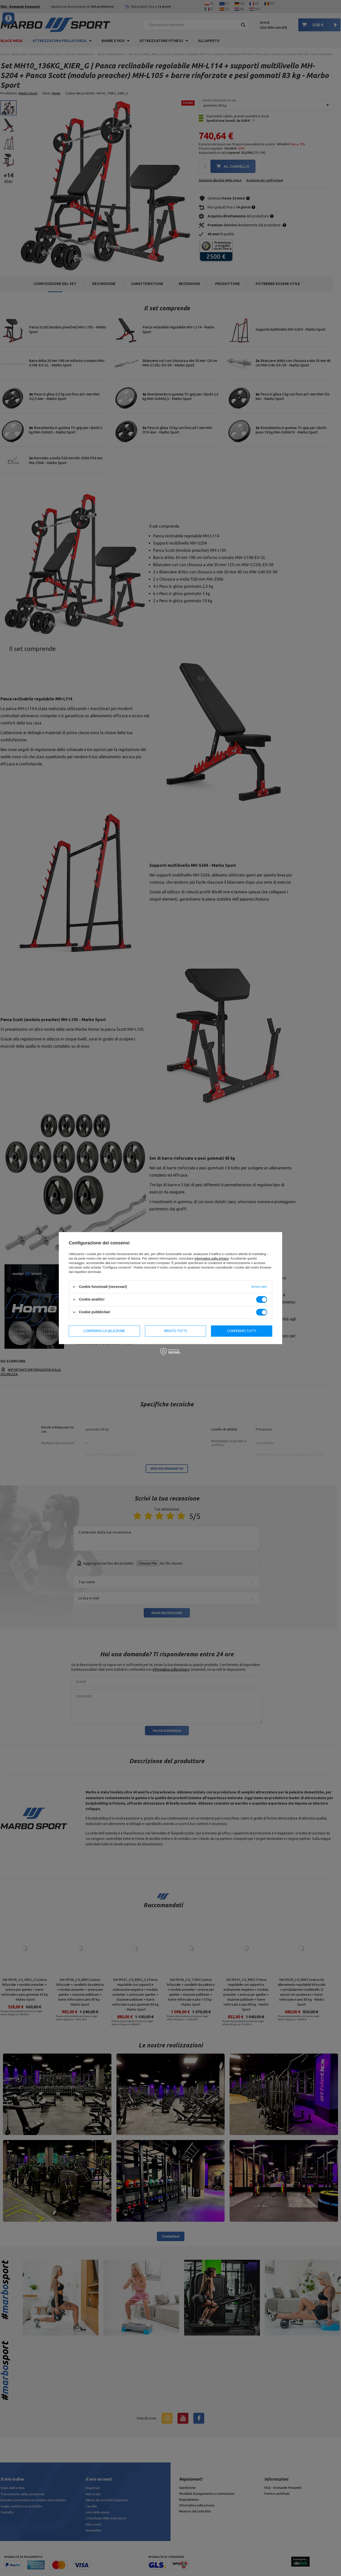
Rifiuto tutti (175, 1331)
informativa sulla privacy (212, 1258)
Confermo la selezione (104, 1331)
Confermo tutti (241, 1331)
